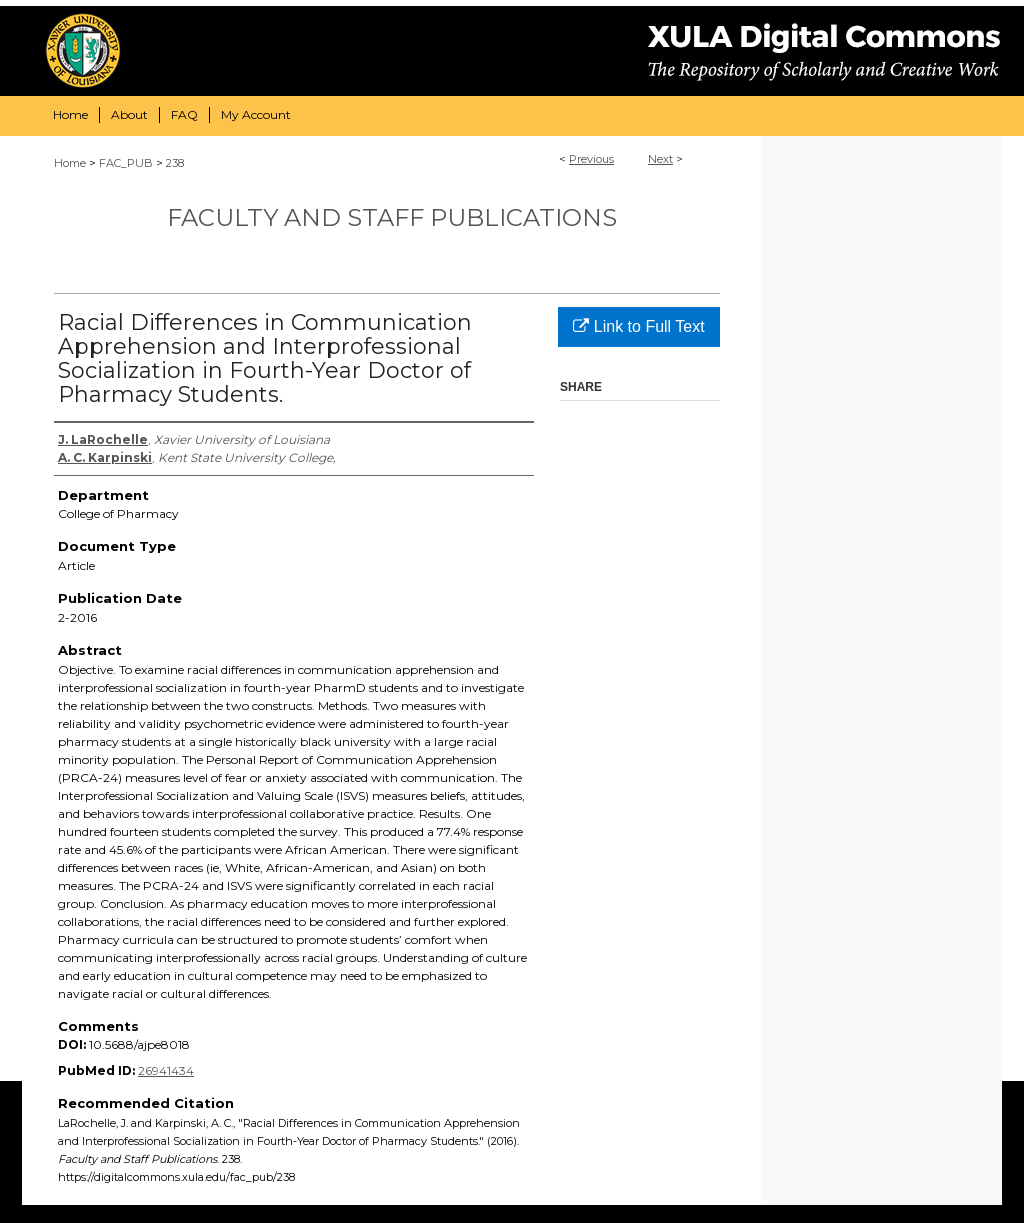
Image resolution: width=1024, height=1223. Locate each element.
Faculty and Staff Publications (392, 217)
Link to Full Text (638, 326)
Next (660, 159)
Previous (591, 159)
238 (175, 163)
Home (70, 163)
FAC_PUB (126, 163)
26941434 (166, 1070)
